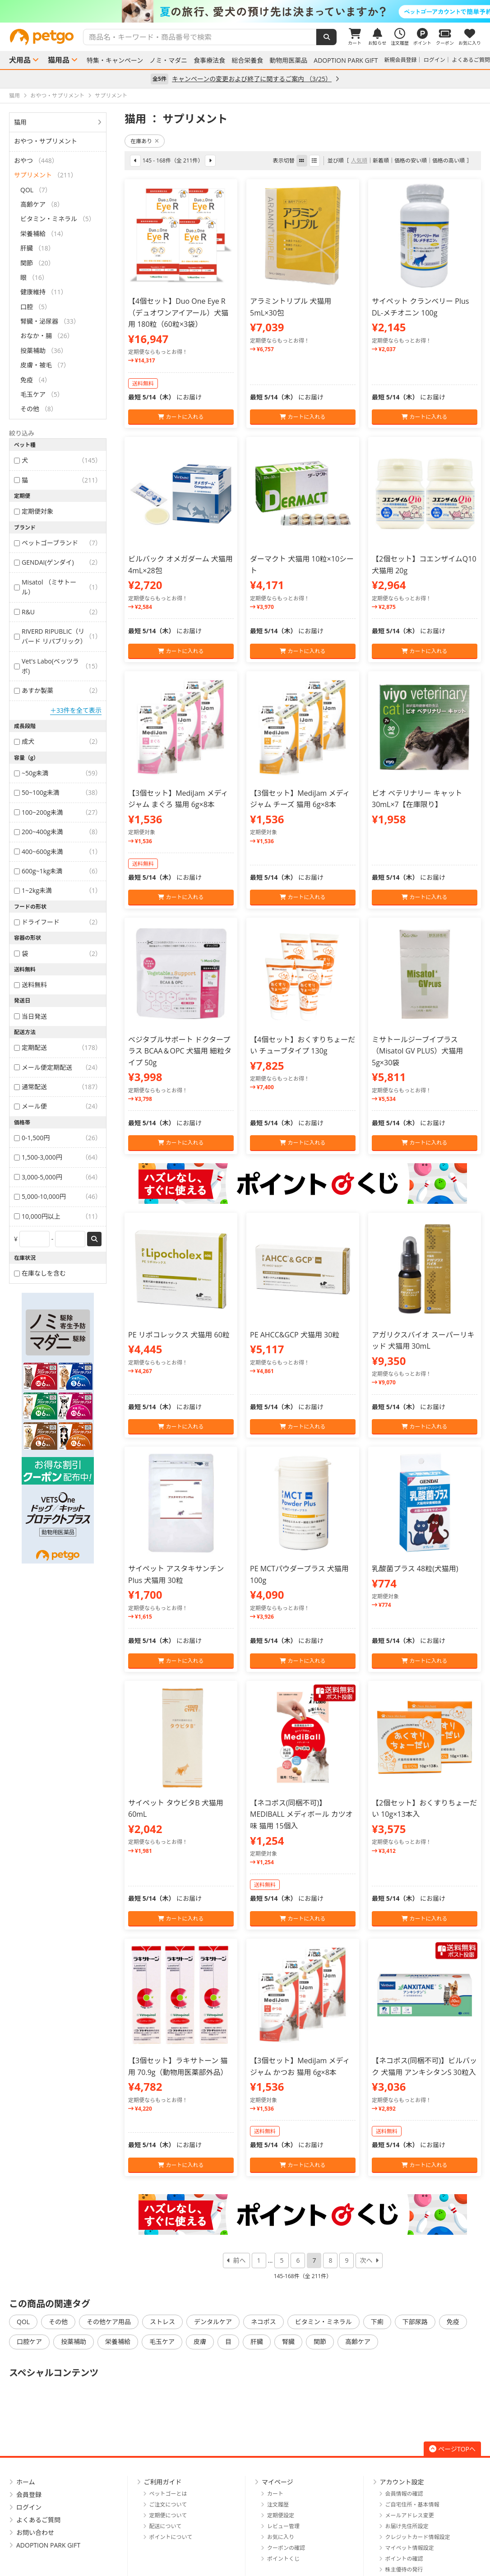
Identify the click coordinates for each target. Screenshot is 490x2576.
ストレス (162, 2321)
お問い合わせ (35, 2532)
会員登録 (29, 2494)
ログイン (434, 60)
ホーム (25, 2482)
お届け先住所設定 (407, 2526)
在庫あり (144, 141)
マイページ (277, 2482)
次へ (366, 2260)
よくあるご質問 (471, 60)
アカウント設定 (402, 2482)
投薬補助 (73, 2341)
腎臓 (288, 2341)
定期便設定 (280, 2515)
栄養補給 (117, 2341)
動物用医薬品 (288, 60)
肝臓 (256, 2341)
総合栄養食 (247, 60)
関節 (320, 2341)
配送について (165, 2526)
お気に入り (280, 2537)
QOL (23, 2321)
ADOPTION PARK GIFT (346, 60)
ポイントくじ (283, 2558)
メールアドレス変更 (409, 2515)
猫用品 (58, 60)
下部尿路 (415, 2321)
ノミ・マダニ (168, 60)
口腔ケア (29, 2341)
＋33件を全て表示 (76, 710)
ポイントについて (171, 2537)
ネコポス (263, 2321)
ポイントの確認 (404, 2558)
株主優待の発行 (404, 2569)
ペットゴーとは (168, 2493)
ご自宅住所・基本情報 (412, 2504)
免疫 (453, 2321)
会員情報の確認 (404, 2493)
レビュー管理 (283, 2526)
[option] (245, 11)
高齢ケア (357, 2341)
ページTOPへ (452, 2449)
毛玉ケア (162, 2341)
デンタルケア (213, 2321)
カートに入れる (180, 417)
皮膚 (200, 2341)
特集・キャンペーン (115, 60)
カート (275, 2493)
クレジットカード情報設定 (417, 2537)
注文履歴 (278, 2504)
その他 (58, 2321)
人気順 (359, 160)
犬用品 (20, 60)
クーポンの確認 (286, 2548)
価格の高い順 (448, 160)
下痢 (377, 2321)
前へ (239, 2260)
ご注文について (168, 2504)
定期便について (168, 2515)
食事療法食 (209, 60)
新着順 (381, 160)
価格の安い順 (410, 160)
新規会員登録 (400, 60)
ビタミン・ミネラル (323, 2321)
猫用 (20, 122)
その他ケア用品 (109, 2321)
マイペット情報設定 (409, 2548)
